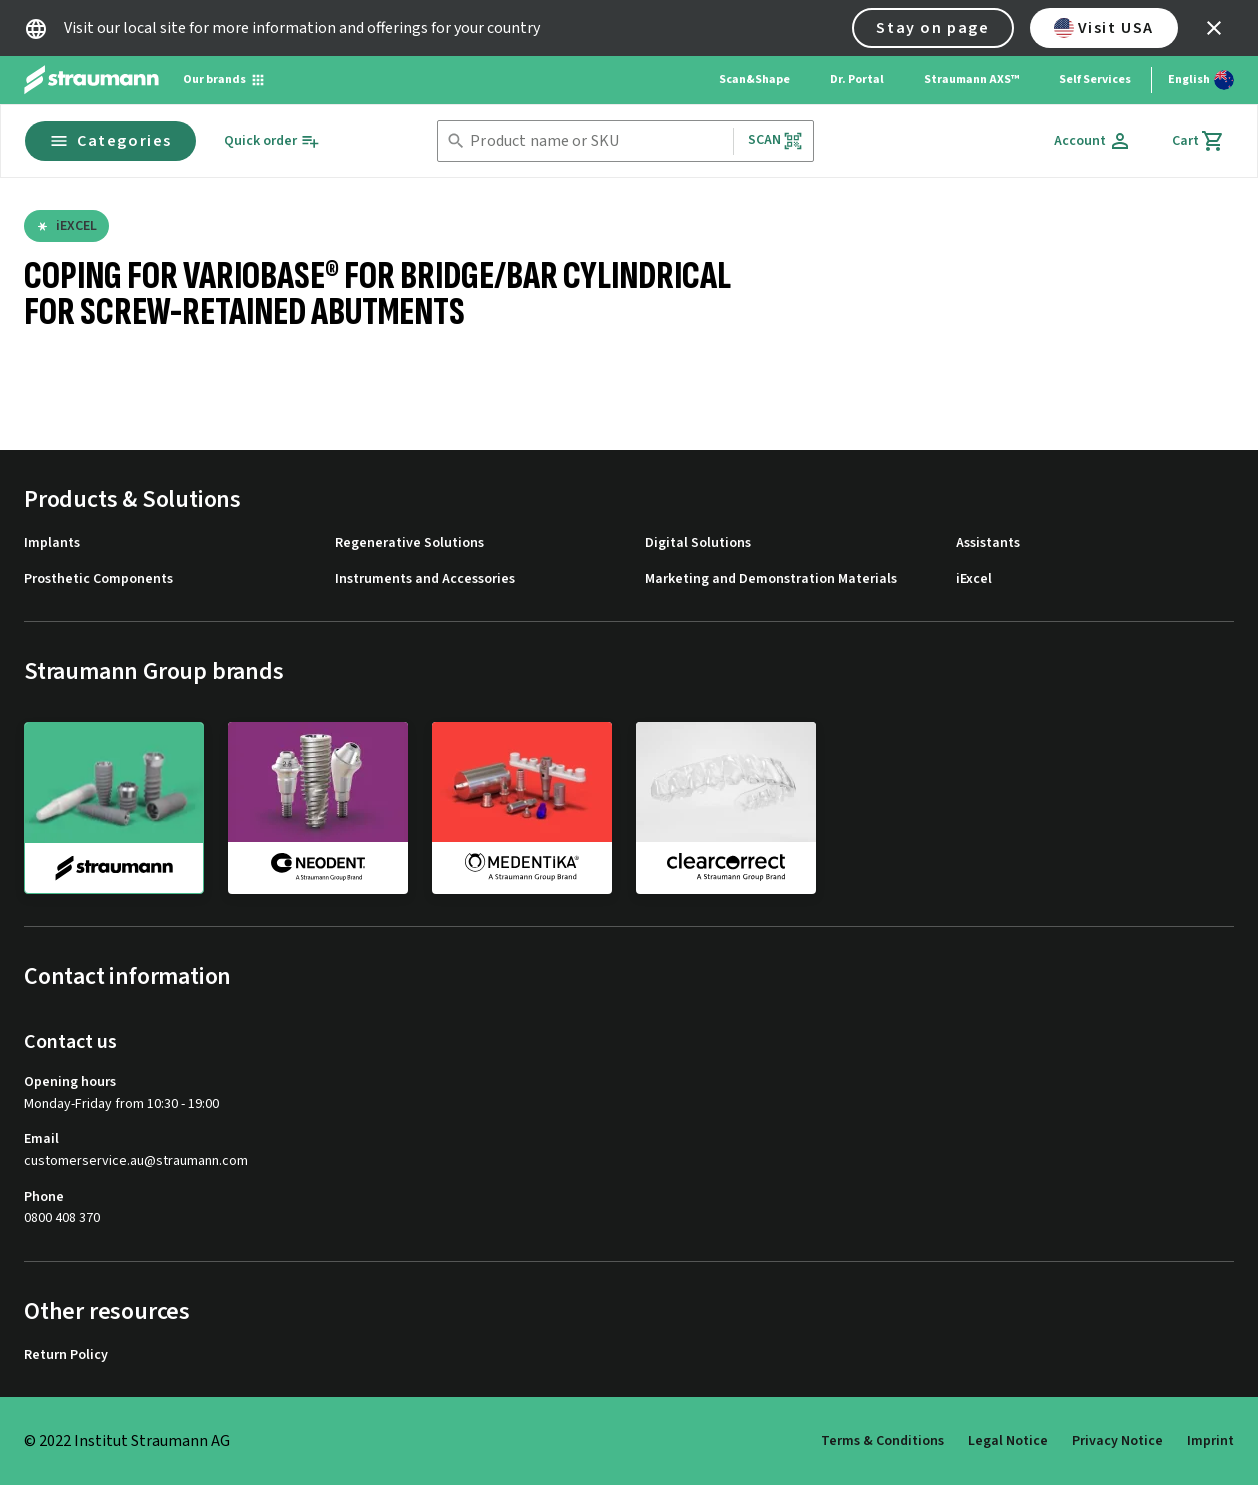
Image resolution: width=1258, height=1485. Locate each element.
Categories (110, 141)
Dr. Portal (857, 79)
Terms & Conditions (882, 1441)
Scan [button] (776, 140)
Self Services (1095, 79)
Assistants (988, 543)
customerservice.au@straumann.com (136, 1161)
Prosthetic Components (98, 579)
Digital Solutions (698, 543)
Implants (52, 543)
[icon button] (1214, 28)
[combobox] (597, 141)
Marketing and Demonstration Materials (771, 579)
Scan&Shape (754, 79)
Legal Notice (1008, 1441)
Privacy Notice (1117, 1441)
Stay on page (932, 28)
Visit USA (1104, 28)
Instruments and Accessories (425, 579)
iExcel (974, 579)
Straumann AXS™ (971, 79)
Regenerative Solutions (409, 543)
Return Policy (66, 1355)
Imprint (1210, 1441)
